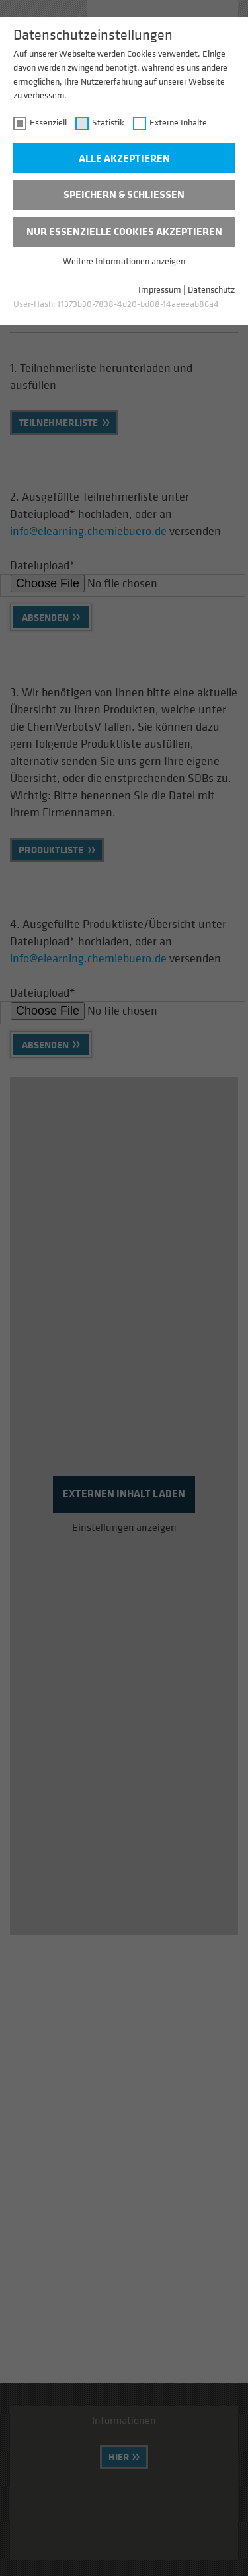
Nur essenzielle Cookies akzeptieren (124, 231)
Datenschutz (211, 289)
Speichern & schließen (124, 194)
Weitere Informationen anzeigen (124, 260)
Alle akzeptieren (124, 158)
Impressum (159, 289)
